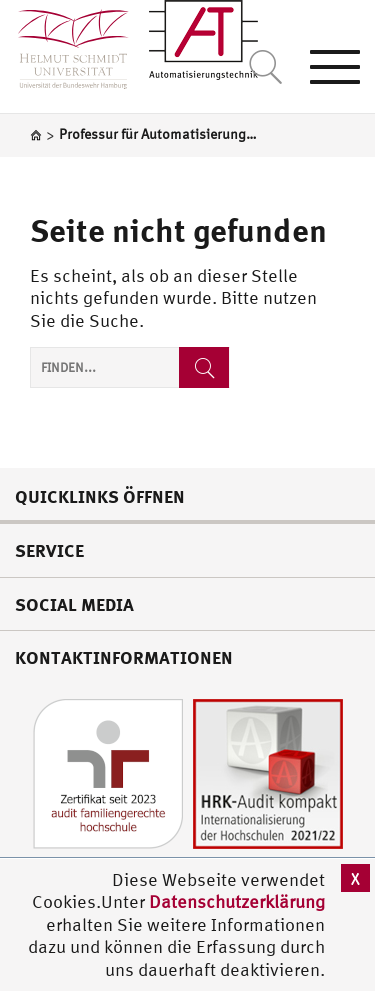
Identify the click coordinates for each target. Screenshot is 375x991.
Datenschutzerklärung (237, 901)
